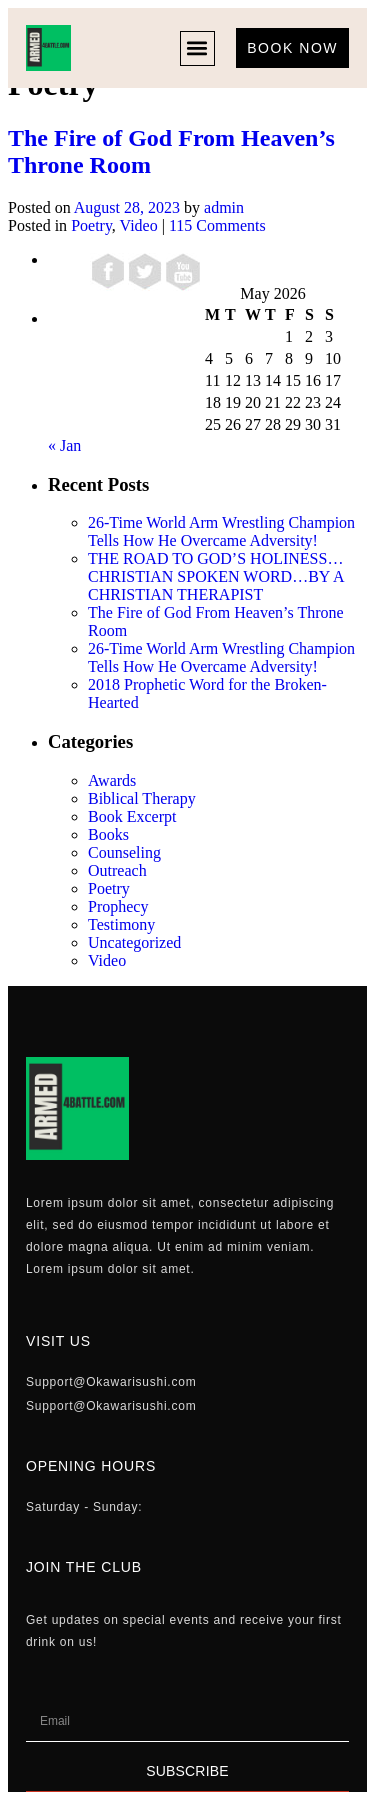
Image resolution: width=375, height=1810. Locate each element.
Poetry (91, 225)
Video (139, 225)
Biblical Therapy (142, 798)
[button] (197, 48)
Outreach (117, 870)
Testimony (121, 924)
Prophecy (118, 906)
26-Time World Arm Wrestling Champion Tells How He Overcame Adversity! (221, 531)
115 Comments (217, 225)
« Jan (64, 445)
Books (108, 834)
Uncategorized (134, 942)
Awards (112, 780)
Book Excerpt (132, 816)
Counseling (124, 852)
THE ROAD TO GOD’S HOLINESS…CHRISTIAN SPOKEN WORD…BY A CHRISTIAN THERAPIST (216, 576)
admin (224, 207)
